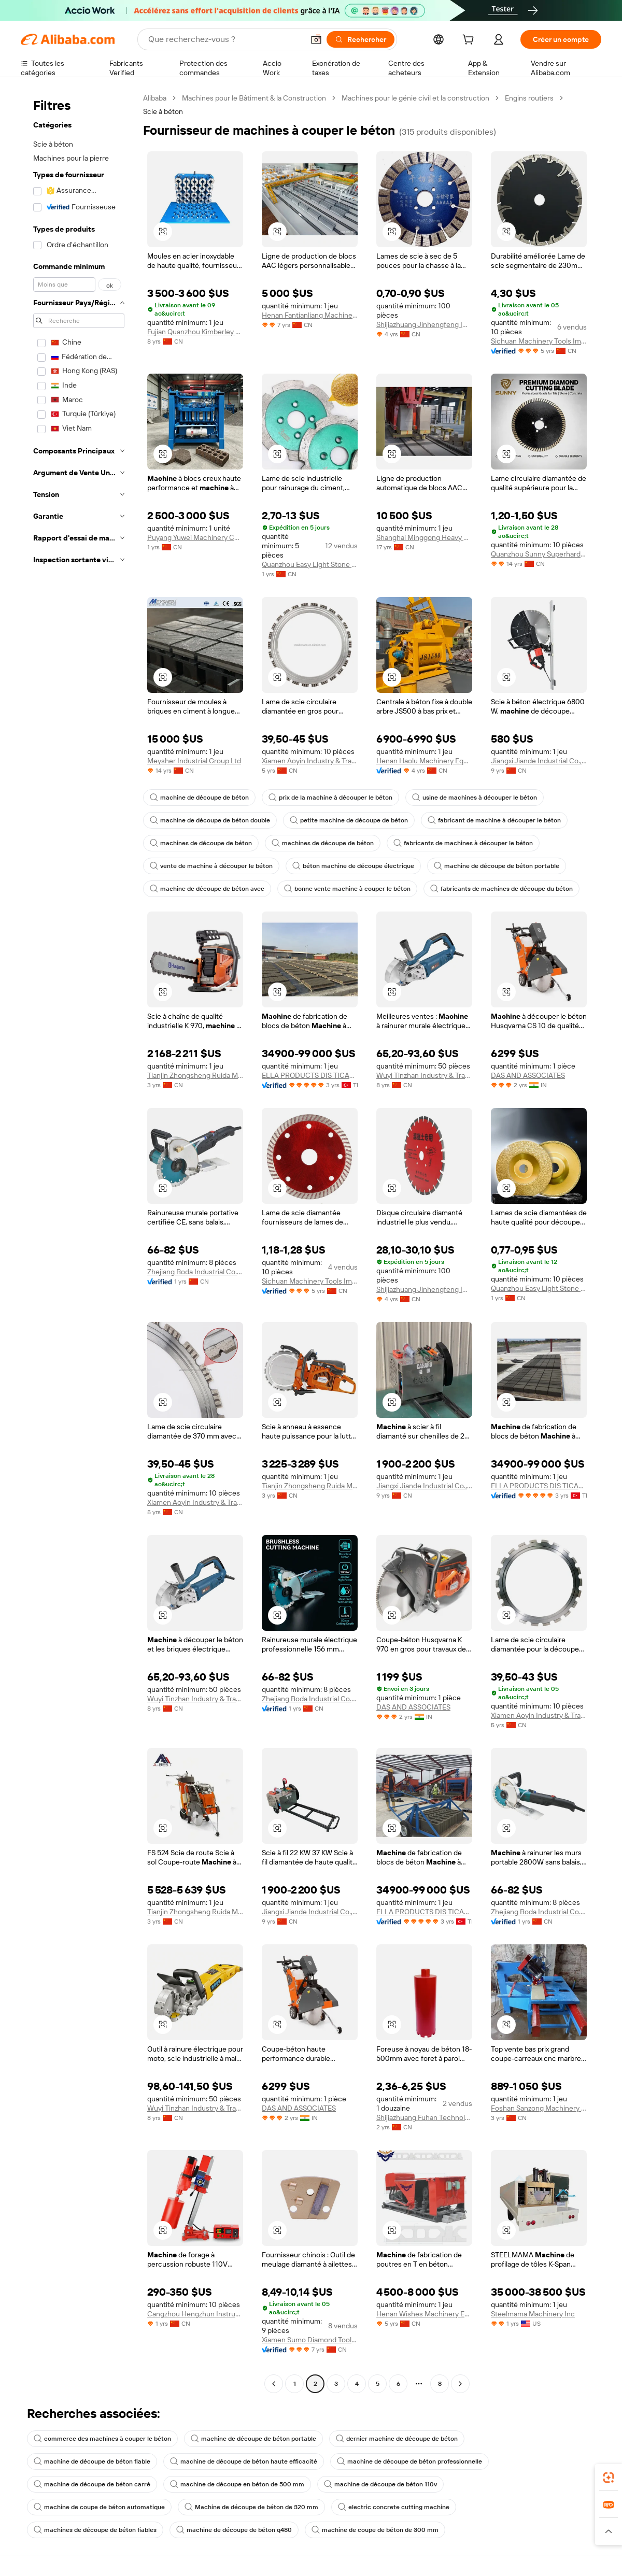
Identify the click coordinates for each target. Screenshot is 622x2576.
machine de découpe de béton (199, 797)
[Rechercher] (360, 39)
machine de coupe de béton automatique (99, 2507)
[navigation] (79, 1242)
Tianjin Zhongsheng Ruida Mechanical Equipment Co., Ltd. (195, 1075)
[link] (608, 2477)
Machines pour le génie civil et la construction (415, 98)
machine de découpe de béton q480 (234, 2530)
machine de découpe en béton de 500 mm (237, 2484)
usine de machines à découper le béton (474, 797)
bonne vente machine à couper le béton (347, 889)
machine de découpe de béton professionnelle (409, 2461)
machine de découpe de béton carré (92, 2484)
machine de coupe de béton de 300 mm (375, 2530)
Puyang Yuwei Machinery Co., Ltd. (195, 537)
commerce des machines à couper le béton (102, 2439)
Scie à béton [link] (163, 111)
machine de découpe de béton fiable (92, 2461)
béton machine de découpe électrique (353, 866)
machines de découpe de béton (201, 843)
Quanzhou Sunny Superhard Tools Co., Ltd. (539, 554)
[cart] (470, 41)
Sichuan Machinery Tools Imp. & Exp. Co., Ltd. (539, 341)
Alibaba (154, 98)
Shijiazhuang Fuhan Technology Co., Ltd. (424, 2117)
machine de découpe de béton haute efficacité (243, 2461)
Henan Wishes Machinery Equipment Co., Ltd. (424, 2314)
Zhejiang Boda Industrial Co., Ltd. (195, 1272)
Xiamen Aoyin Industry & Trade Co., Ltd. (310, 761)
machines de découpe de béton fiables (95, 2530)
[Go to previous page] (273, 2383)
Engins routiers (529, 98)
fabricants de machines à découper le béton (463, 843)
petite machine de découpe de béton (349, 820)
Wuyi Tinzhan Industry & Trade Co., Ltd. (424, 1075)
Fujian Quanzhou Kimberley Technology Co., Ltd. (195, 332)
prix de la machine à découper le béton (330, 797)
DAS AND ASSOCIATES (528, 1075)
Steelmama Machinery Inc (533, 2314)
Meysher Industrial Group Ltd (194, 761)
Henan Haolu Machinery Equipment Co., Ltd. (424, 761)
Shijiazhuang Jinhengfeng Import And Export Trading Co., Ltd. (424, 324)
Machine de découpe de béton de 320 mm (251, 2507)
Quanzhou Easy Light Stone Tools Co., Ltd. (310, 564)
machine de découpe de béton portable (496, 866)
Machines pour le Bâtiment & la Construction (254, 98)
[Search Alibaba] (225, 39)
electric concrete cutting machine (393, 2507)
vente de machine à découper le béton (211, 866)
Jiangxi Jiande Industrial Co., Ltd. (539, 761)
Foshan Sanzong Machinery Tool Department (539, 2108)
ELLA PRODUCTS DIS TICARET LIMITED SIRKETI (310, 1075)
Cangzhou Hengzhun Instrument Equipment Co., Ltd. (195, 2314)
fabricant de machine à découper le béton (494, 820)
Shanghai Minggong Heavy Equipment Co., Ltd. (424, 537)
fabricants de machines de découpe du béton (501, 889)
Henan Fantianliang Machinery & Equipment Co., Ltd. (310, 315)
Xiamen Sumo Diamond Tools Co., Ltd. (310, 2340)
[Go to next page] (460, 2383)
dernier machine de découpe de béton (397, 2439)
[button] (316, 39)
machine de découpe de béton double (210, 820)
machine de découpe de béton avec (207, 889)
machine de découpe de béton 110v (380, 2484)
